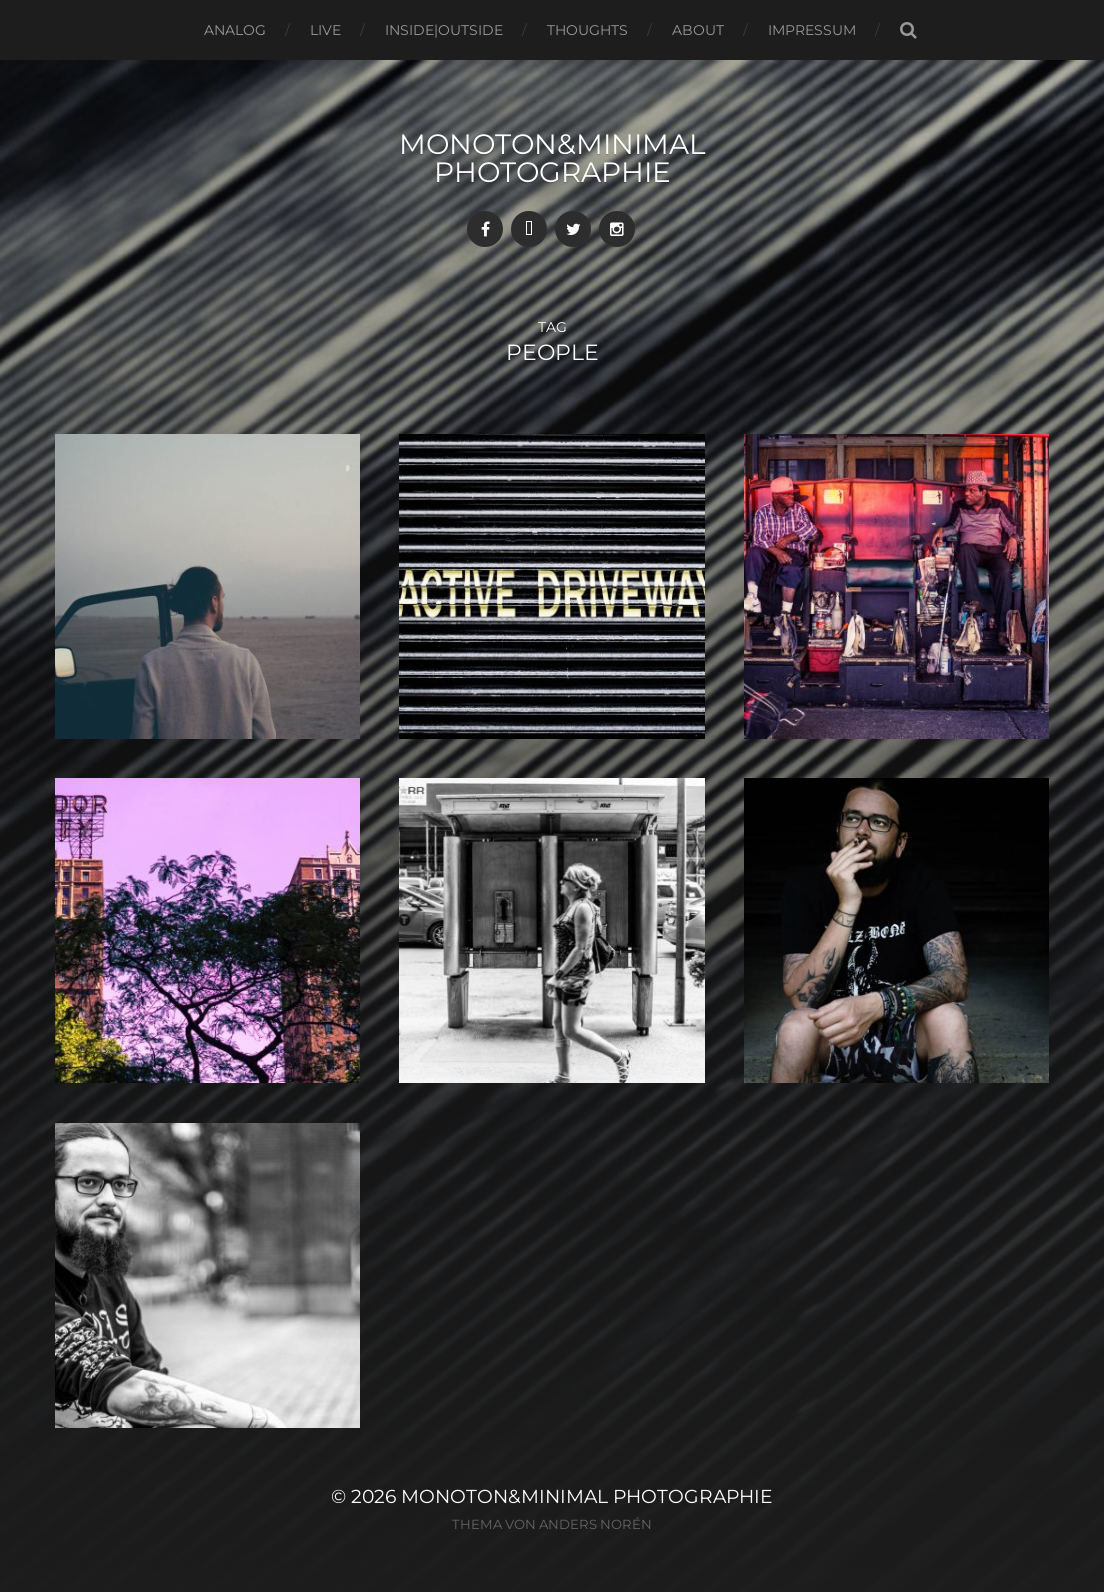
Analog (235, 30)
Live (325, 30)
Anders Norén (595, 1524)
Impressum (812, 30)
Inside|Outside (444, 30)
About (698, 30)
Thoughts (587, 30)
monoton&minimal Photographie (552, 158)
